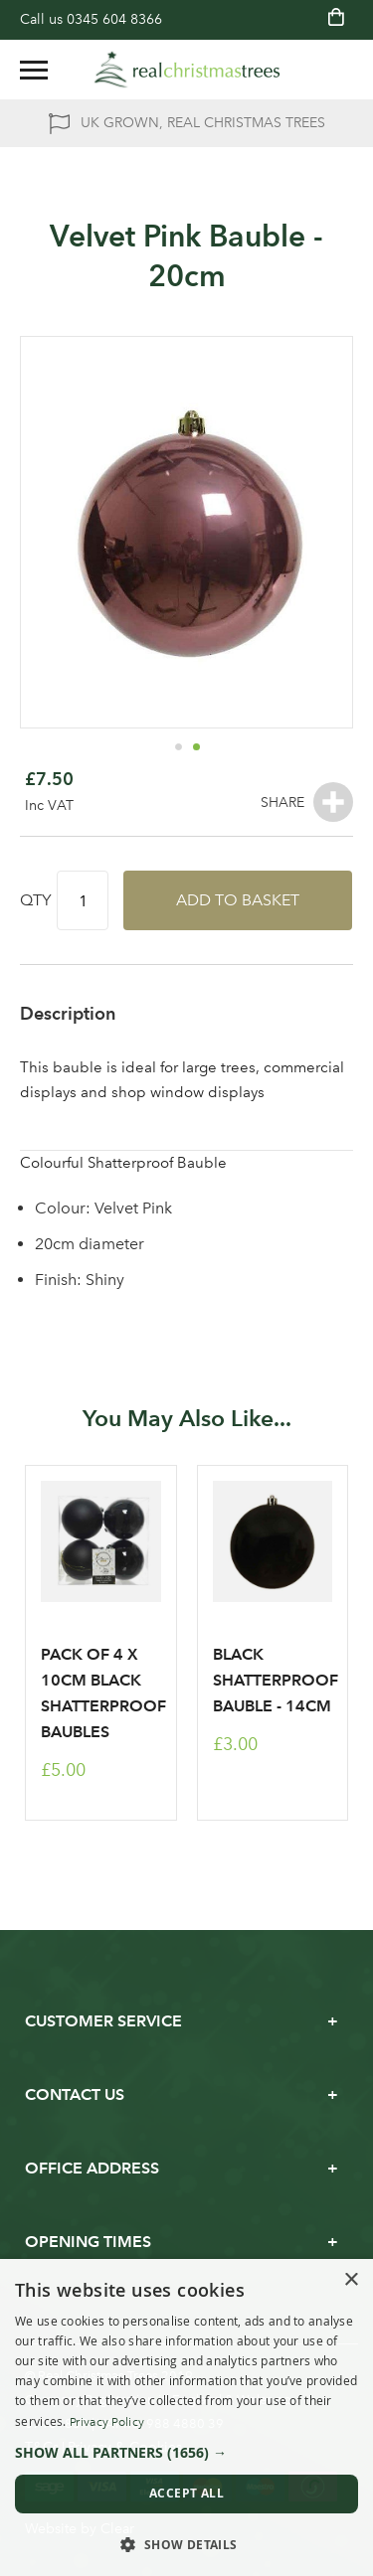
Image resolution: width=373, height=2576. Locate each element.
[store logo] (186, 69)
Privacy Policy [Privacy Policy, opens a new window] (107, 2422)
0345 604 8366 (114, 19)
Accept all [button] (186, 2493)
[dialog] (186, 2417)
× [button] (350, 2280)
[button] (178, 746)
